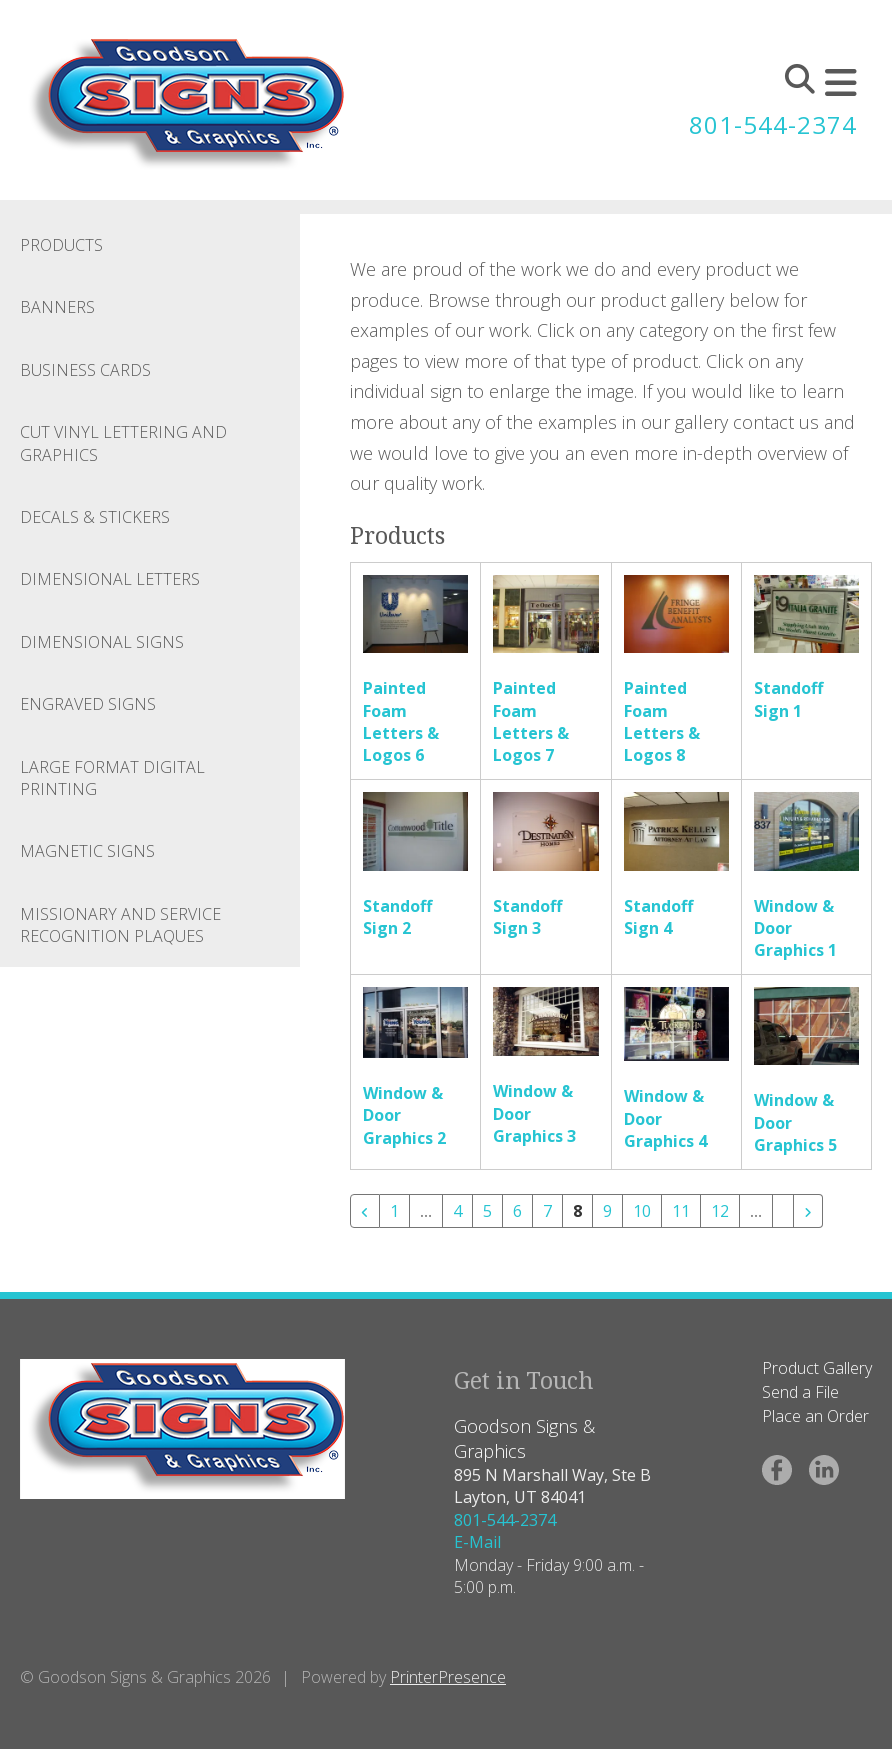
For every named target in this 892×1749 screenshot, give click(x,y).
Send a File (800, 1392)
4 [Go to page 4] (457, 1211)
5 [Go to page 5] (487, 1211)
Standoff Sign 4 (658, 917)
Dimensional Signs (102, 642)
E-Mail (477, 1542)
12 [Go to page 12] (720, 1211)
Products (61, 245)
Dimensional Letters (110, 579)
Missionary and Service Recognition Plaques (120, 925)
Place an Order (815, 1416)
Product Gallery (817, 1368)
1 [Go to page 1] (394, 1211)
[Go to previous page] (365, 1211)
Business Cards (85, 370)
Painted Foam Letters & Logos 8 (662, 721)
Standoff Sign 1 (788, 699)
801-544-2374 (773, 124)
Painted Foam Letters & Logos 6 (401, 721)
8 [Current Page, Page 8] (577, 1211)
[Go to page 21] (783, 1203)
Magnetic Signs (87, 851)
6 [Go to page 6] (517, 1211)
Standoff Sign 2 (397, 917)
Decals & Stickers (95, 517)
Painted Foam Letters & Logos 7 (531, 721)
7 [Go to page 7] (547, 1211)
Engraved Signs (88, 704)
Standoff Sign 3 (527, 917)
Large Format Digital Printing (112, 778)
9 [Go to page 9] (607, 1211)
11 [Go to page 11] (681, 1211)
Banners (57, 307)
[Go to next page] (808, 1211)
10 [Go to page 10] (642, 1211)
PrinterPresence (448, 1677)
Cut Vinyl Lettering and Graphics (123, 443)
